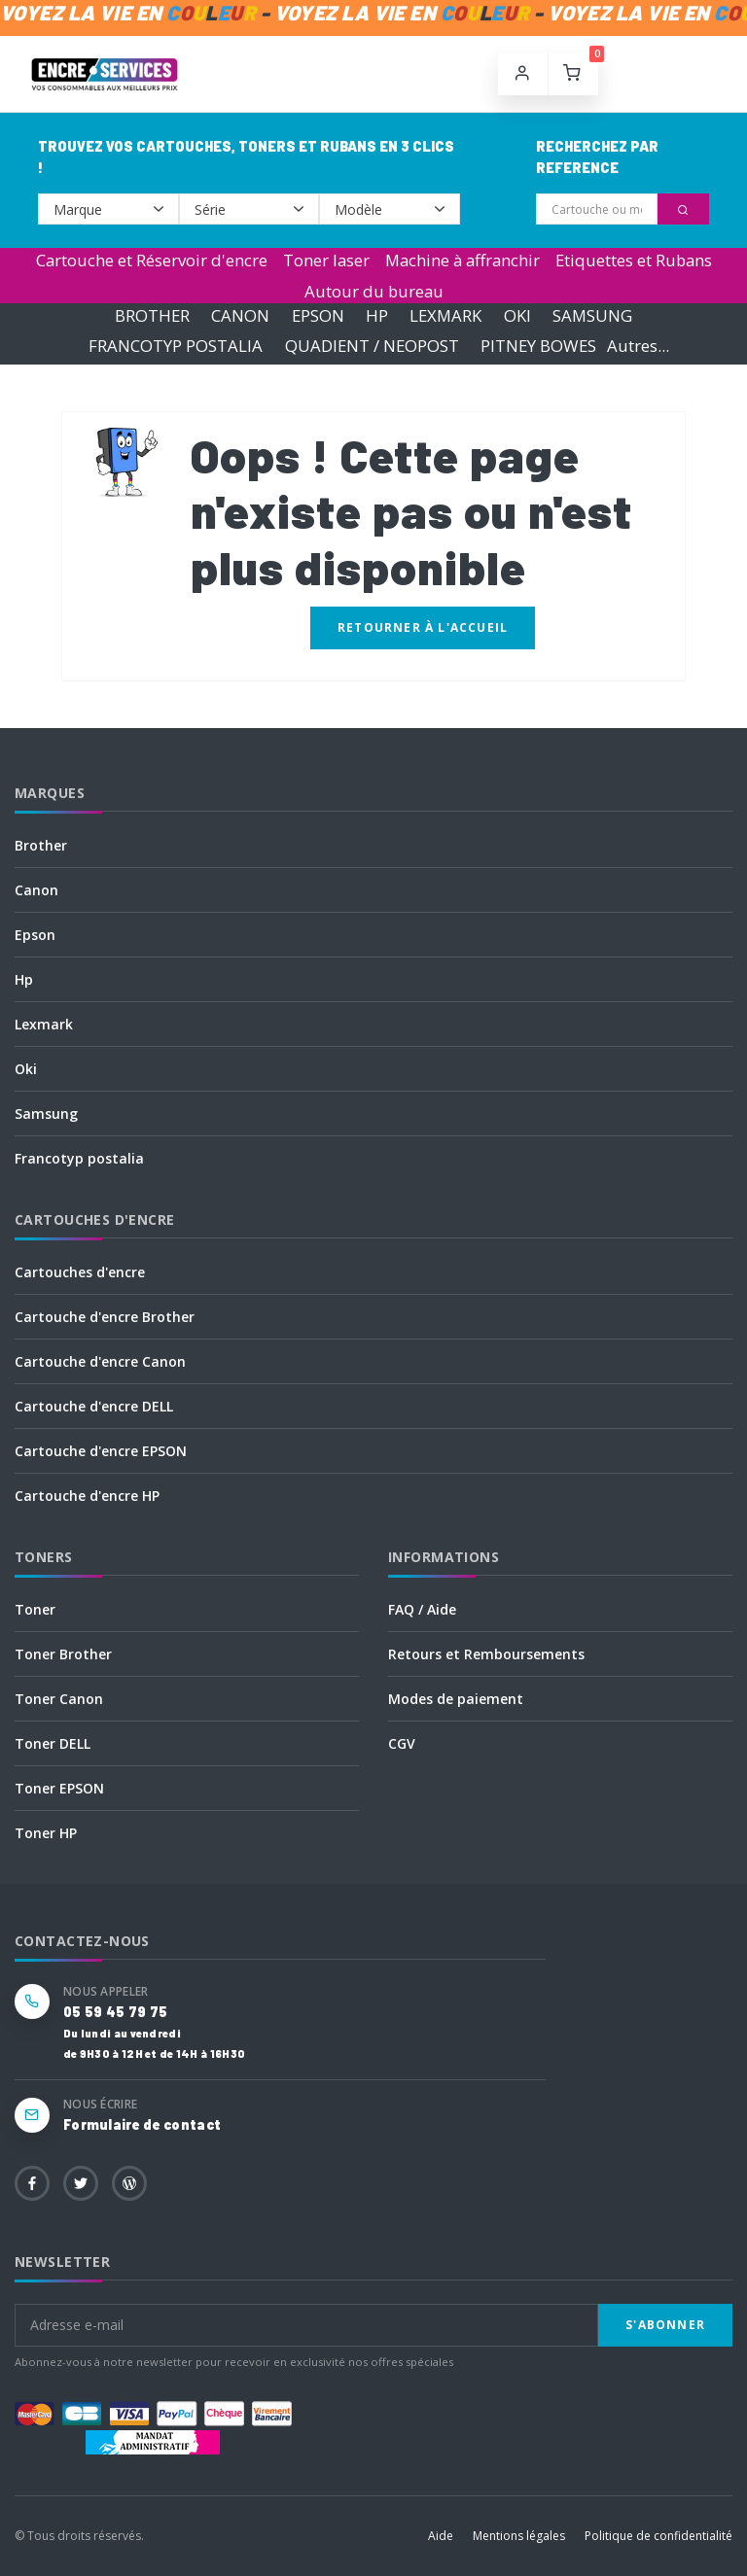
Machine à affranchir (462, 260)
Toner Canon (59, 1698)
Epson (35, 934)
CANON (240, 315)
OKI (517, 315)
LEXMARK (445, 315)
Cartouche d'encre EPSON (101, 1451)
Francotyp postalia (79, 1158)
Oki (26, 1069)
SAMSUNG (592, 315)
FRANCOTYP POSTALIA (176, 345)
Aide (440, 2535)
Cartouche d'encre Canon (100, 1361)
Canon (36, 890)
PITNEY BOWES (538, 345)
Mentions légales (519, 2535)
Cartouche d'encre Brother (105, 1316)
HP (377, 315)
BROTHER (152, 315)
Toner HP (46, 1833)
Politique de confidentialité (658, 2535)
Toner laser (326, 260)
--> (108, 209)
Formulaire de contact (142, 2124)
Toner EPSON (59, 1788)
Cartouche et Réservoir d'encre (151, 260)
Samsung (46, 1113)
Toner (35, 1609)
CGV (401, 1743)
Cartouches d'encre (80, 1272)
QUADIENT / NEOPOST (372, 345)
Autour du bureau (374, 291)
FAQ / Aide (422, 1609)
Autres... (638, 345)
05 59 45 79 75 (115, 2011)
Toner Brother (63, 1654)
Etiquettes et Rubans (633, 260)
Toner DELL (52, 1743)
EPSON (318, 315)
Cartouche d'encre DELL (94, 1406)
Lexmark (44, 1024)
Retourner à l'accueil (423, 627)
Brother (41, 845)
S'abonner (665, 2324)
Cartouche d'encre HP (87, 1495)
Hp (24, 979)
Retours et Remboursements (486, 1654)
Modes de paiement (455, 1698)
